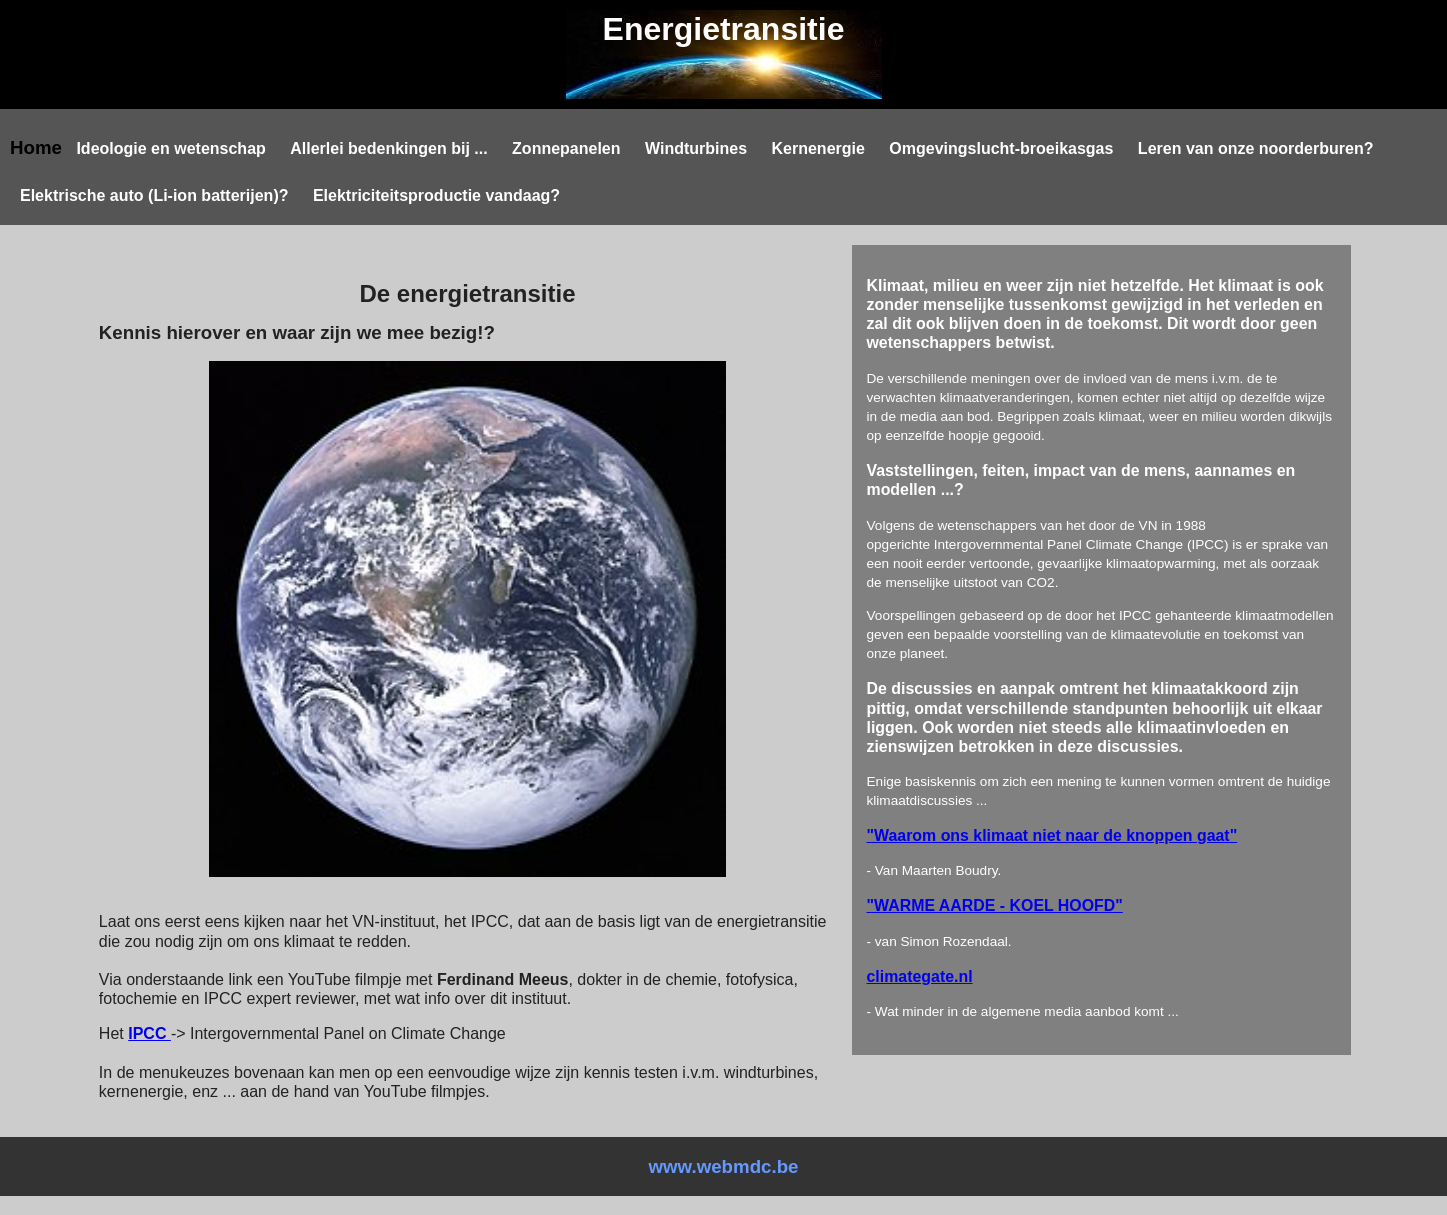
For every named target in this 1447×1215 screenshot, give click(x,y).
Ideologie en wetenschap (170, 148)
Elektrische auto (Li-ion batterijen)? (154, 195)
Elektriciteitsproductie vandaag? (436, 195)
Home (36, 147)
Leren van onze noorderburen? (1256, 148)
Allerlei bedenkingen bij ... (388, 148)
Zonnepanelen (566, 148)
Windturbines (696, 148)
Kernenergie (818, 148)
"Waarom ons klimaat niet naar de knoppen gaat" (1052, 835)
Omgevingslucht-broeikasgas (1001, 148)
